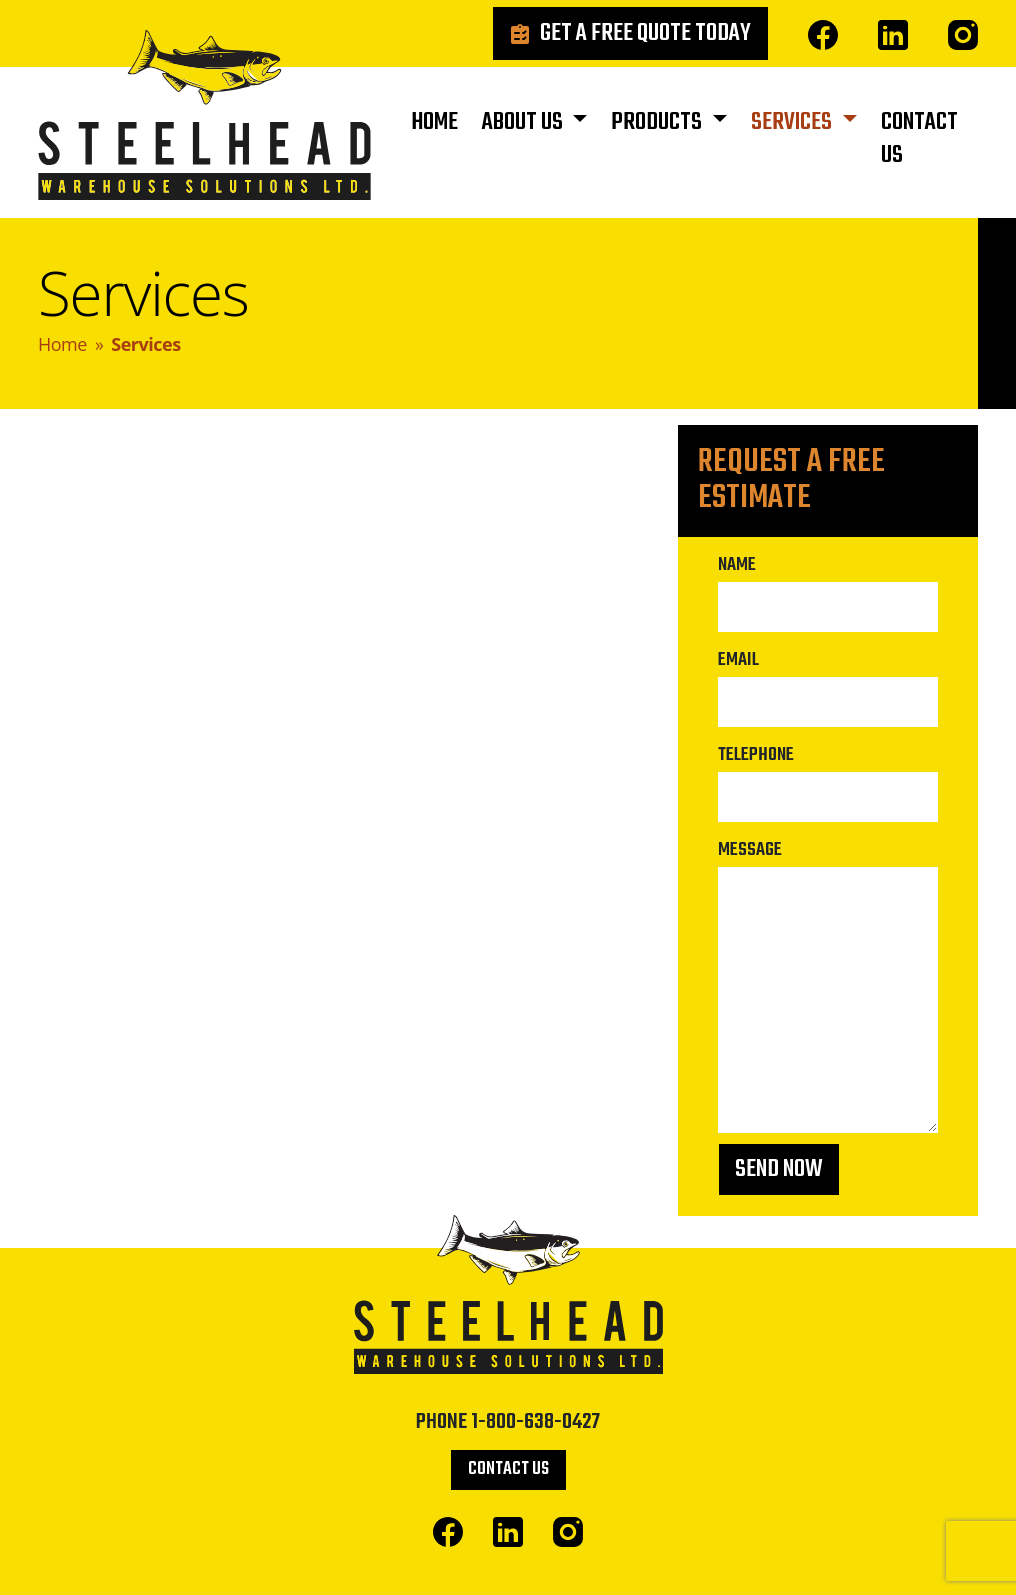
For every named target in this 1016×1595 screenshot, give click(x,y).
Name (737, 565)
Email (738, 660)
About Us (524, 122)
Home (434, 122)
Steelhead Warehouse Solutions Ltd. (204, 120)
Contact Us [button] (508, 1469)
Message (750, 850)
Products (658, 122)
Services (793, 122)
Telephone (756, 755)
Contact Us (919, 139)
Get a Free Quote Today (645, 33)
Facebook (823, 35)
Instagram (963, 35)
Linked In (893, 35)
